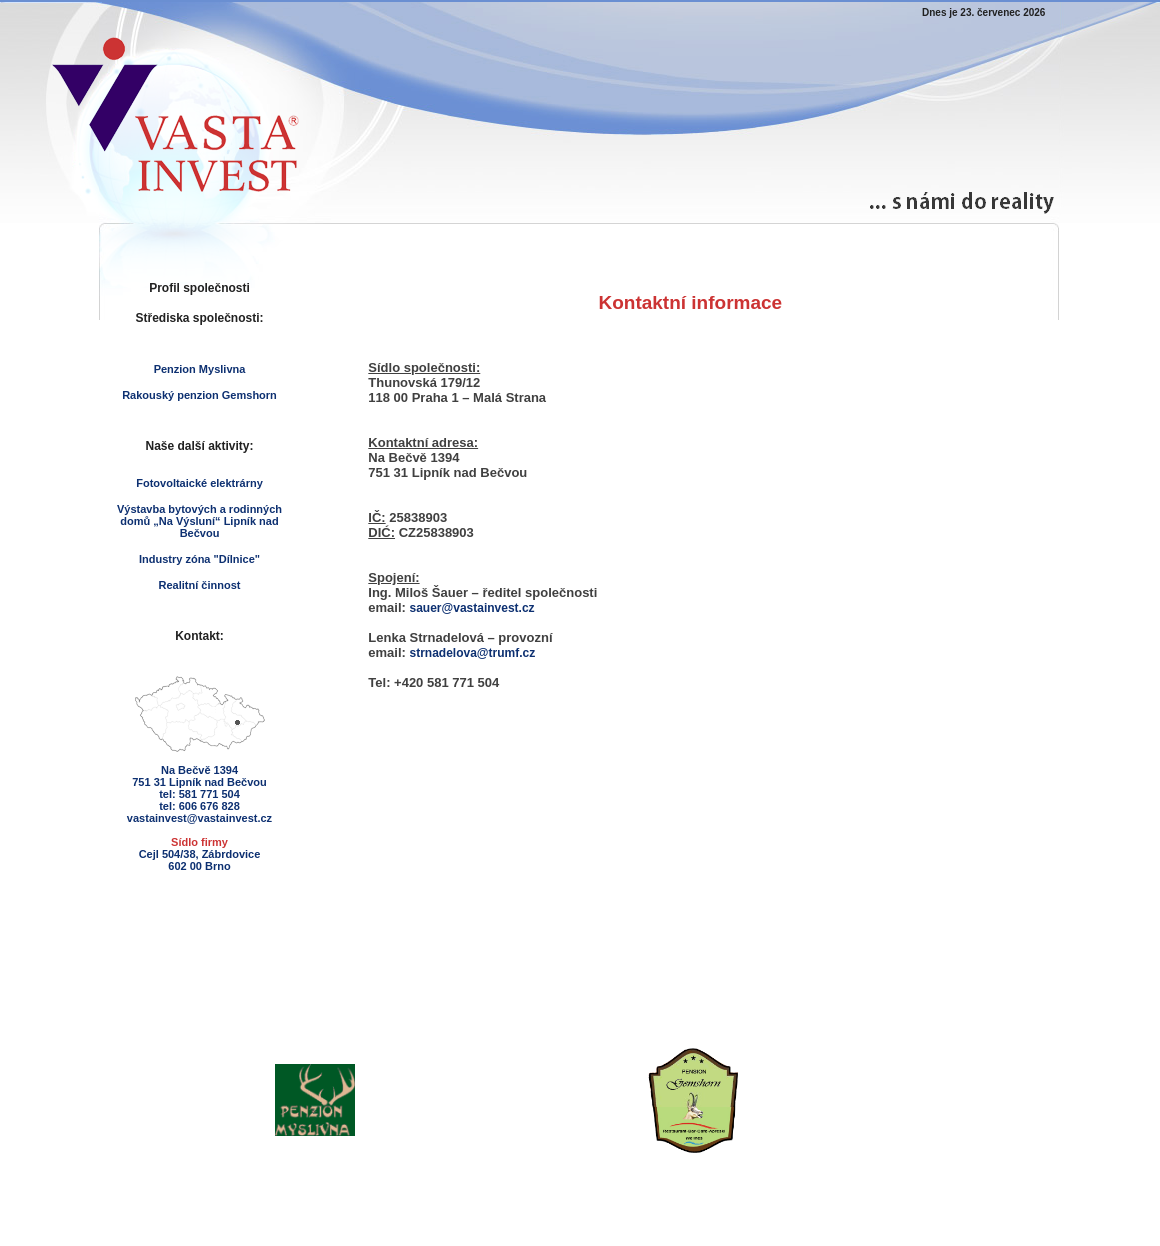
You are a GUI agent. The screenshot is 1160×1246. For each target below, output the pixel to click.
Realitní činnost (200, 585)
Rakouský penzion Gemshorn (199, 395)
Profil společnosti (199, 288)
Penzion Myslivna (200, 369)
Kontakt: (199, 636)
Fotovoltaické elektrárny (199, 483)
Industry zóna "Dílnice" (199, 559)
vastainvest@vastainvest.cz (199, 818)
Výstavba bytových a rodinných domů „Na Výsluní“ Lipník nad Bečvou (199, 521)
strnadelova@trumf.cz (473, 653)
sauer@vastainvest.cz (472, 608)
